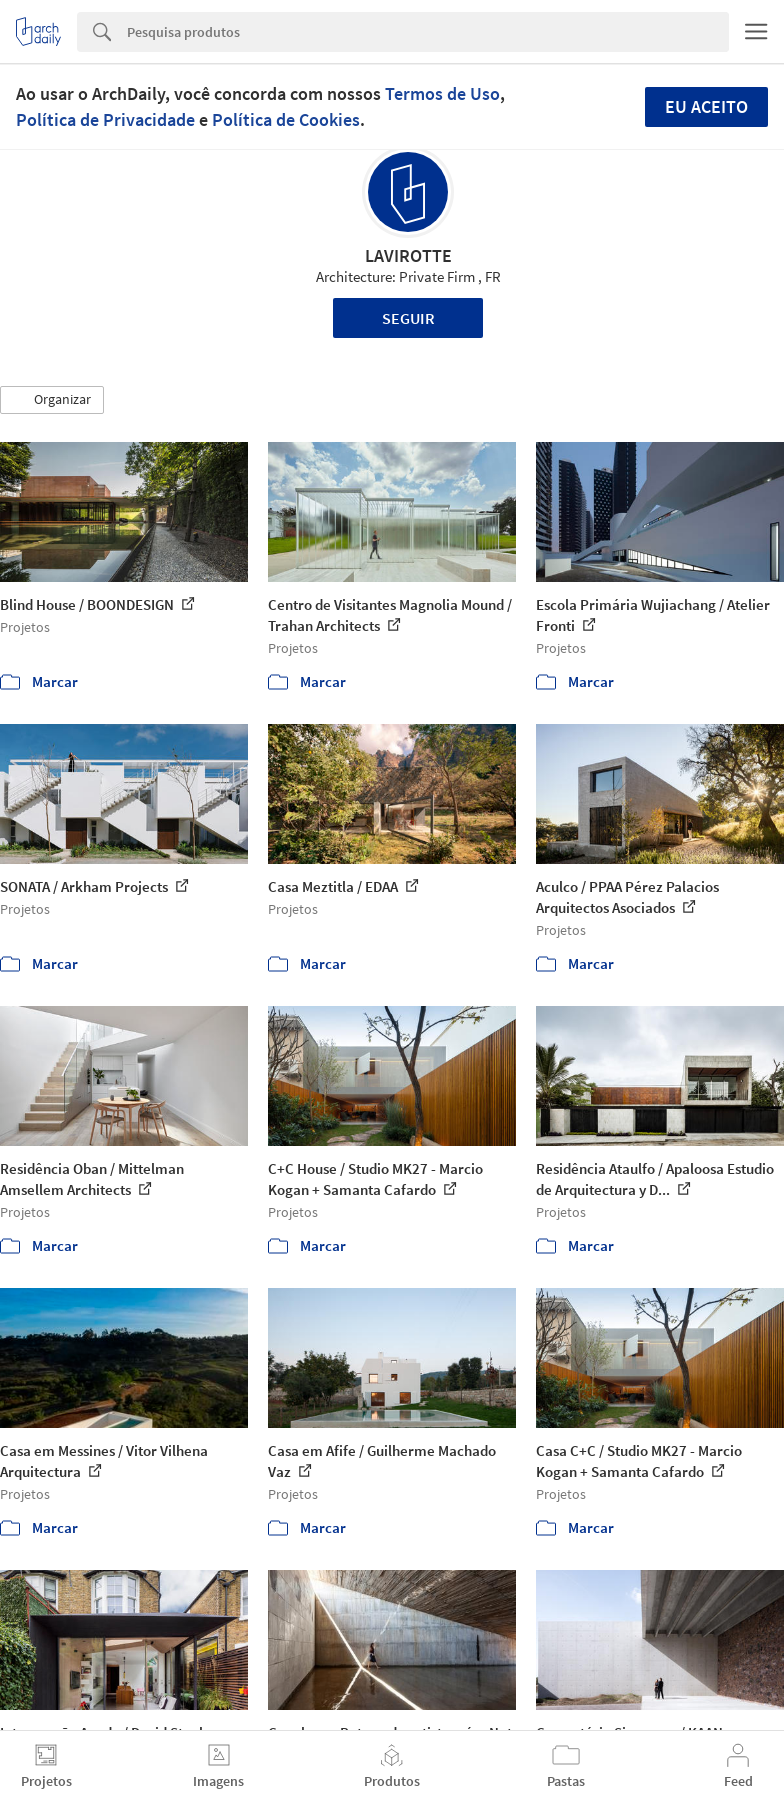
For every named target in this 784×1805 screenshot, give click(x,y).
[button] (52, 400)
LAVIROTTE (408, 255)
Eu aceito (706, 106)
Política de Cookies (286, 119)
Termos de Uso (442, 93)
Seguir (408, 318)
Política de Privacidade (105, 119)
